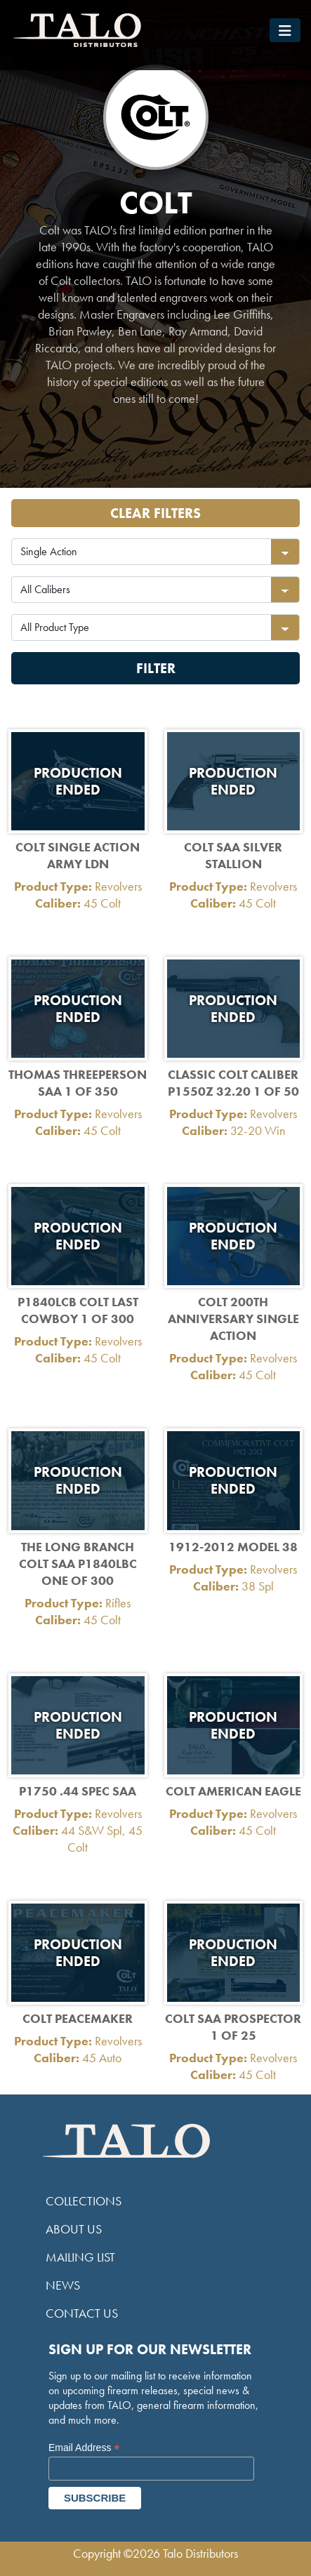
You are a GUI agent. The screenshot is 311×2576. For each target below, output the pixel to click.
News (63, 2285)
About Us (74, 2229)
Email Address (84, 2448)
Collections (83, 2201)
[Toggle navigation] (285, 30)
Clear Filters (155, 513)
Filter (156, 668)
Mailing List (80, 2257)
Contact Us (82, 2313)
